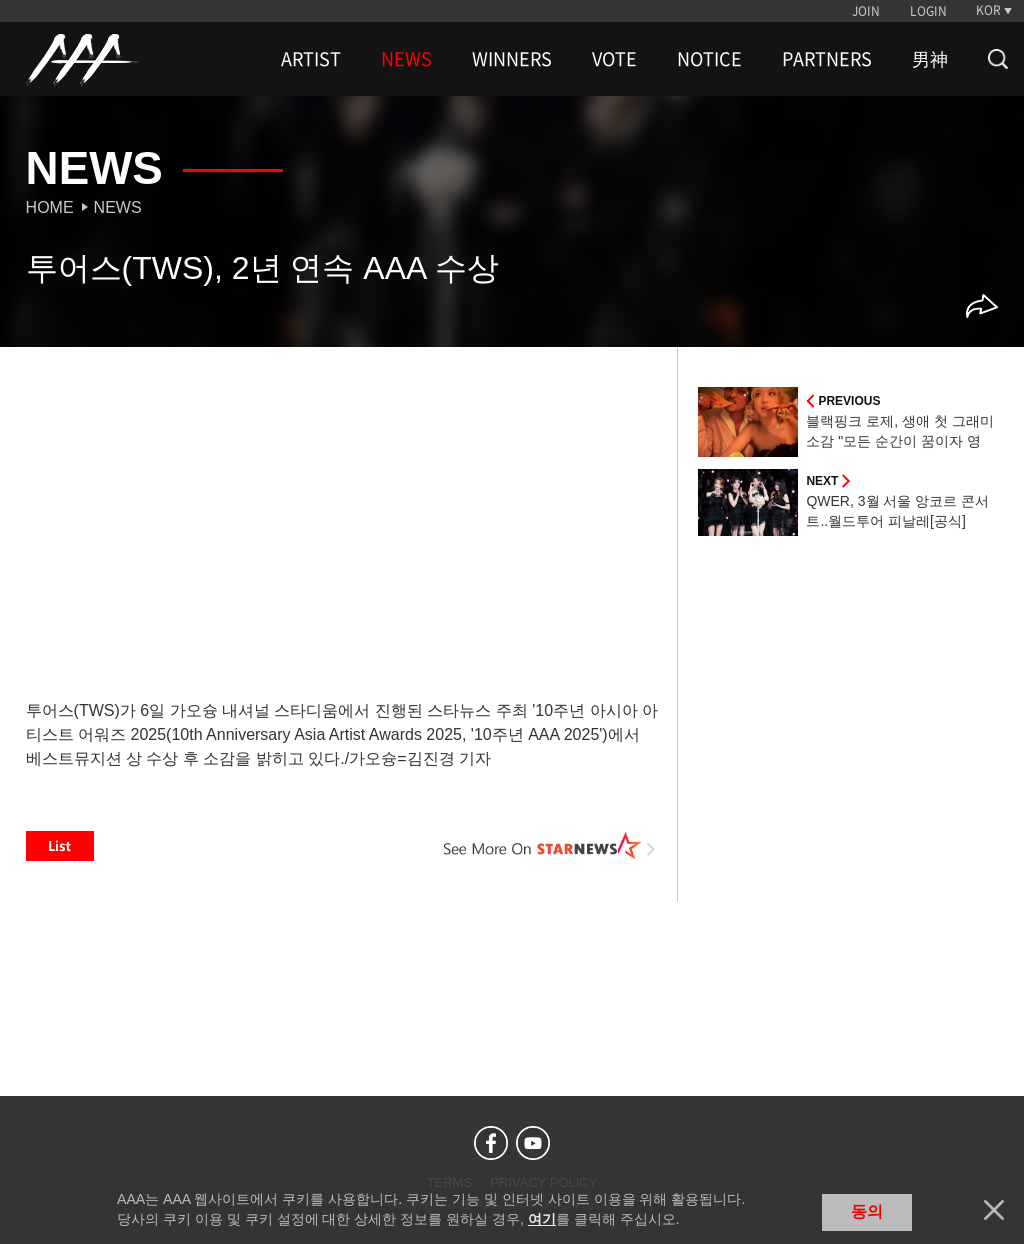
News (118, 207)
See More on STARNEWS (549, 846)
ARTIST (311, 59)
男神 (930, 59)
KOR (988, 10)
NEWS (406, 59)
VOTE (614, 59)
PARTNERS (827, 59)
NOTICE (709, 59)
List (60, 846)
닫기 (994, 1210)
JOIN (866, 11)
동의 (867, 1211)
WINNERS (512, 59)
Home (50, 207)
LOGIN (928, 11)
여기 (542, 1219)
